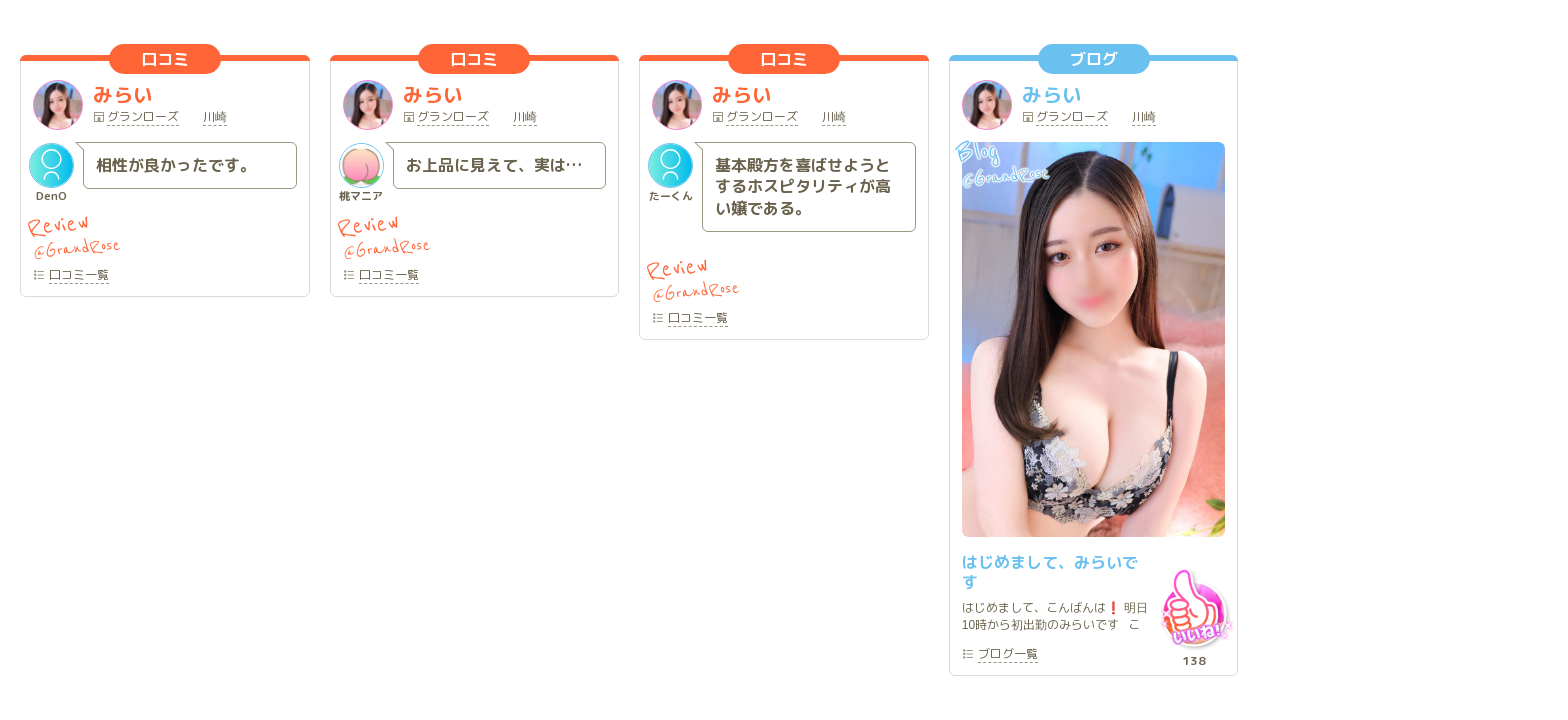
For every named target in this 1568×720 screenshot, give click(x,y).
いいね (1194, 608)
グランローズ (143, 118)
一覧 (79, 276)
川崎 (215, 118)
